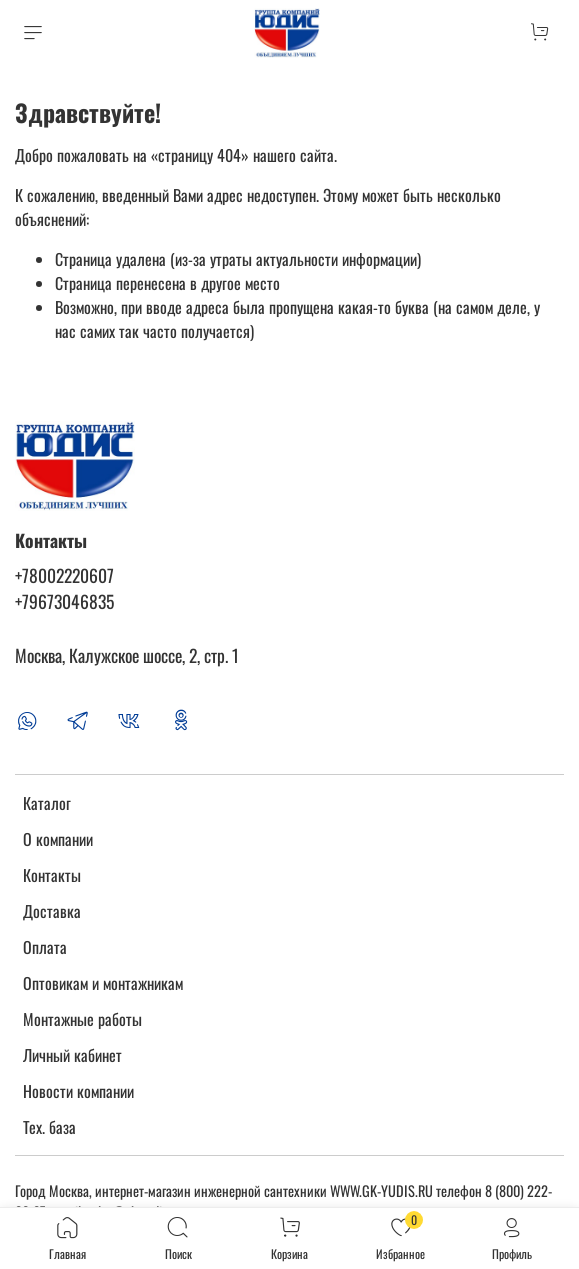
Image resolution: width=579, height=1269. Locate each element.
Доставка (52, 911)
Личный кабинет (72, 1055)
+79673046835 (64, 601)
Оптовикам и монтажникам (103, 983)
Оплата (45, 947)
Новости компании (78, 1091)
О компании (58, 839)
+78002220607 (64, 575)
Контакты (52, 875)
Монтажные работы (82, 1019)
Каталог (47, 803)
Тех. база (49, 1127)
